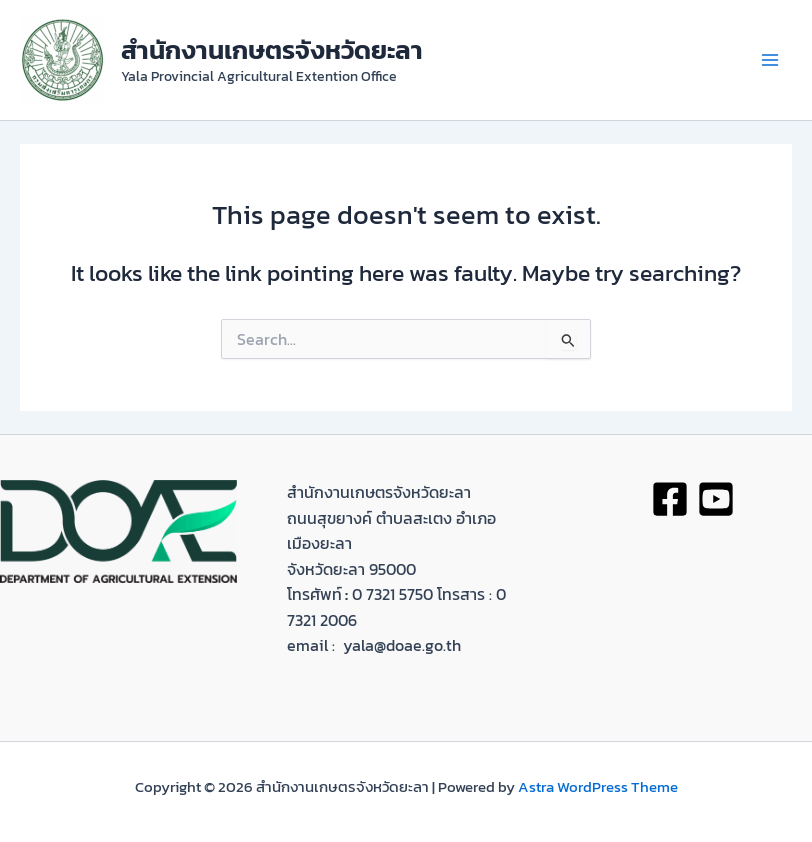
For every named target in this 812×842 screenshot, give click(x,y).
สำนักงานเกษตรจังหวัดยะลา (272, 49)
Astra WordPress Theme (598, 787)
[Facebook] (670, 499)
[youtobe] (716, 499)
